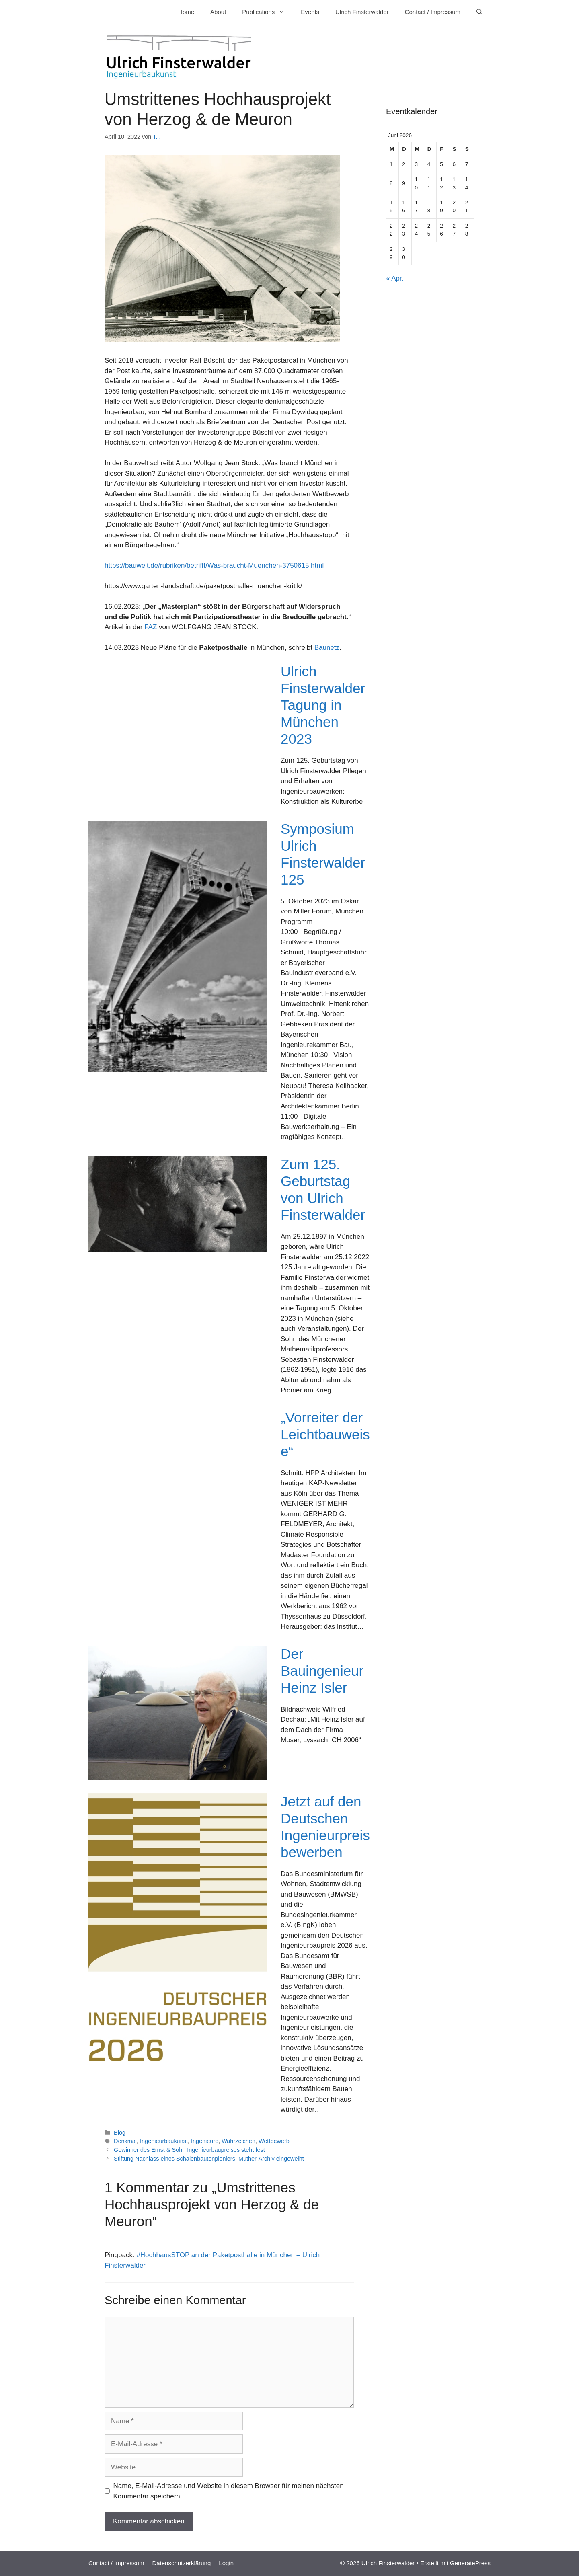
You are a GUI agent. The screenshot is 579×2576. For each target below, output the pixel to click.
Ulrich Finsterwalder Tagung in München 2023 (323, 705)
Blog (119, 2132)
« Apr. (394, 278)
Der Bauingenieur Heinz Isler (322, 1670)
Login (226, 2563)
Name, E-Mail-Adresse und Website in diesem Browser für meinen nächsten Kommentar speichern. (228, 2491)
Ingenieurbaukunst (164, 2141)
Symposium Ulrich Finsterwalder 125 (323, 854)
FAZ (150, 627)
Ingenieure (204, 2141)
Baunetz (326, 647)
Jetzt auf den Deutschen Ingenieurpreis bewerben (325, 1827)
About (218, 11)
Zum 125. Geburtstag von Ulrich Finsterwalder (323, 1189)
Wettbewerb (274, 2141)
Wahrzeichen (238, 2141)
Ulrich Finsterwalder (362, 11)
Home (186, 11)
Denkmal (125, 2141)
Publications (267, 12)
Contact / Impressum (432, 11)
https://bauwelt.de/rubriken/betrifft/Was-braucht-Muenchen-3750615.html (214, 565)
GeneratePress (470, 2563)
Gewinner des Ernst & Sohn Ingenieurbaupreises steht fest (189, 2150)
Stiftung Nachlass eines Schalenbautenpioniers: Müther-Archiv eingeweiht (209, 2158)
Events (310, 11)
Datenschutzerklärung (181, 2563)
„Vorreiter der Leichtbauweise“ (325, 1434)
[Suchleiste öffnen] (479, 12)
